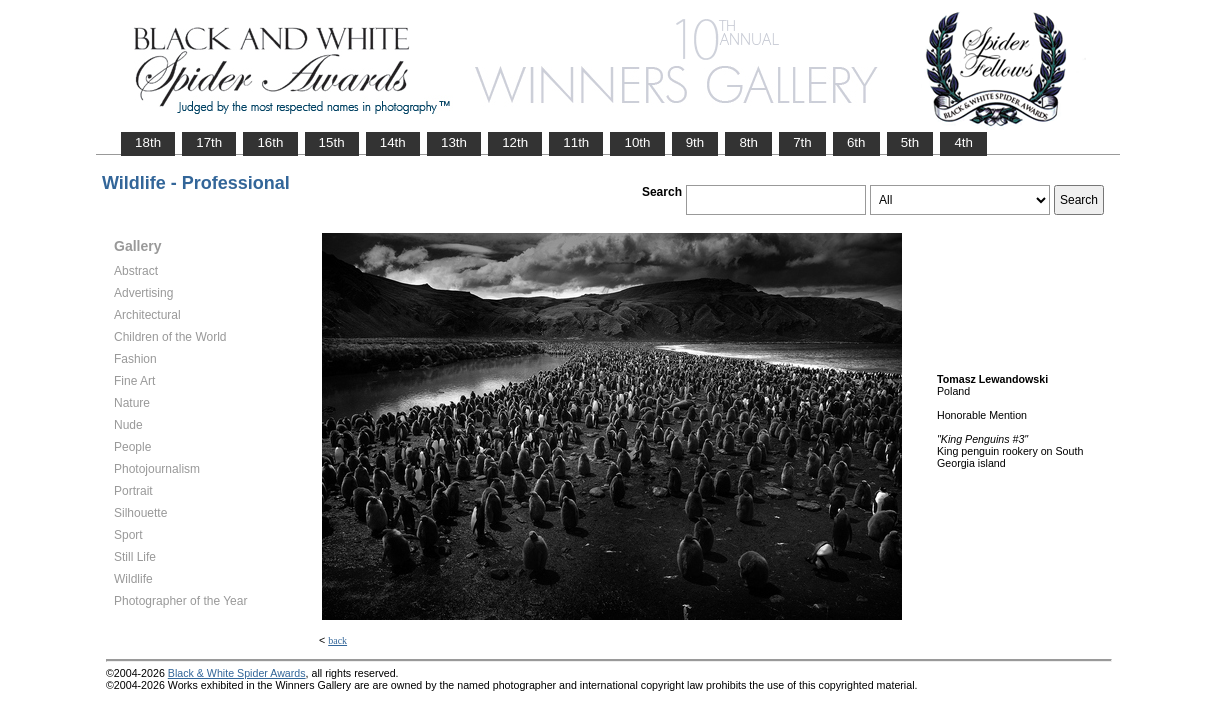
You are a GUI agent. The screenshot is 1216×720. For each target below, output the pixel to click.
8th (748, 142)
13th (454, 142)
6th (856, 142)
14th (393, 142)
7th (802, 142)
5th (910, 142)
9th (695, 142)
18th (148, 142)
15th (332, 142)
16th (270, 142)
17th (209, 142)
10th (637, 142)
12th (515, 142)
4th (963, 142)
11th (576, 142)
